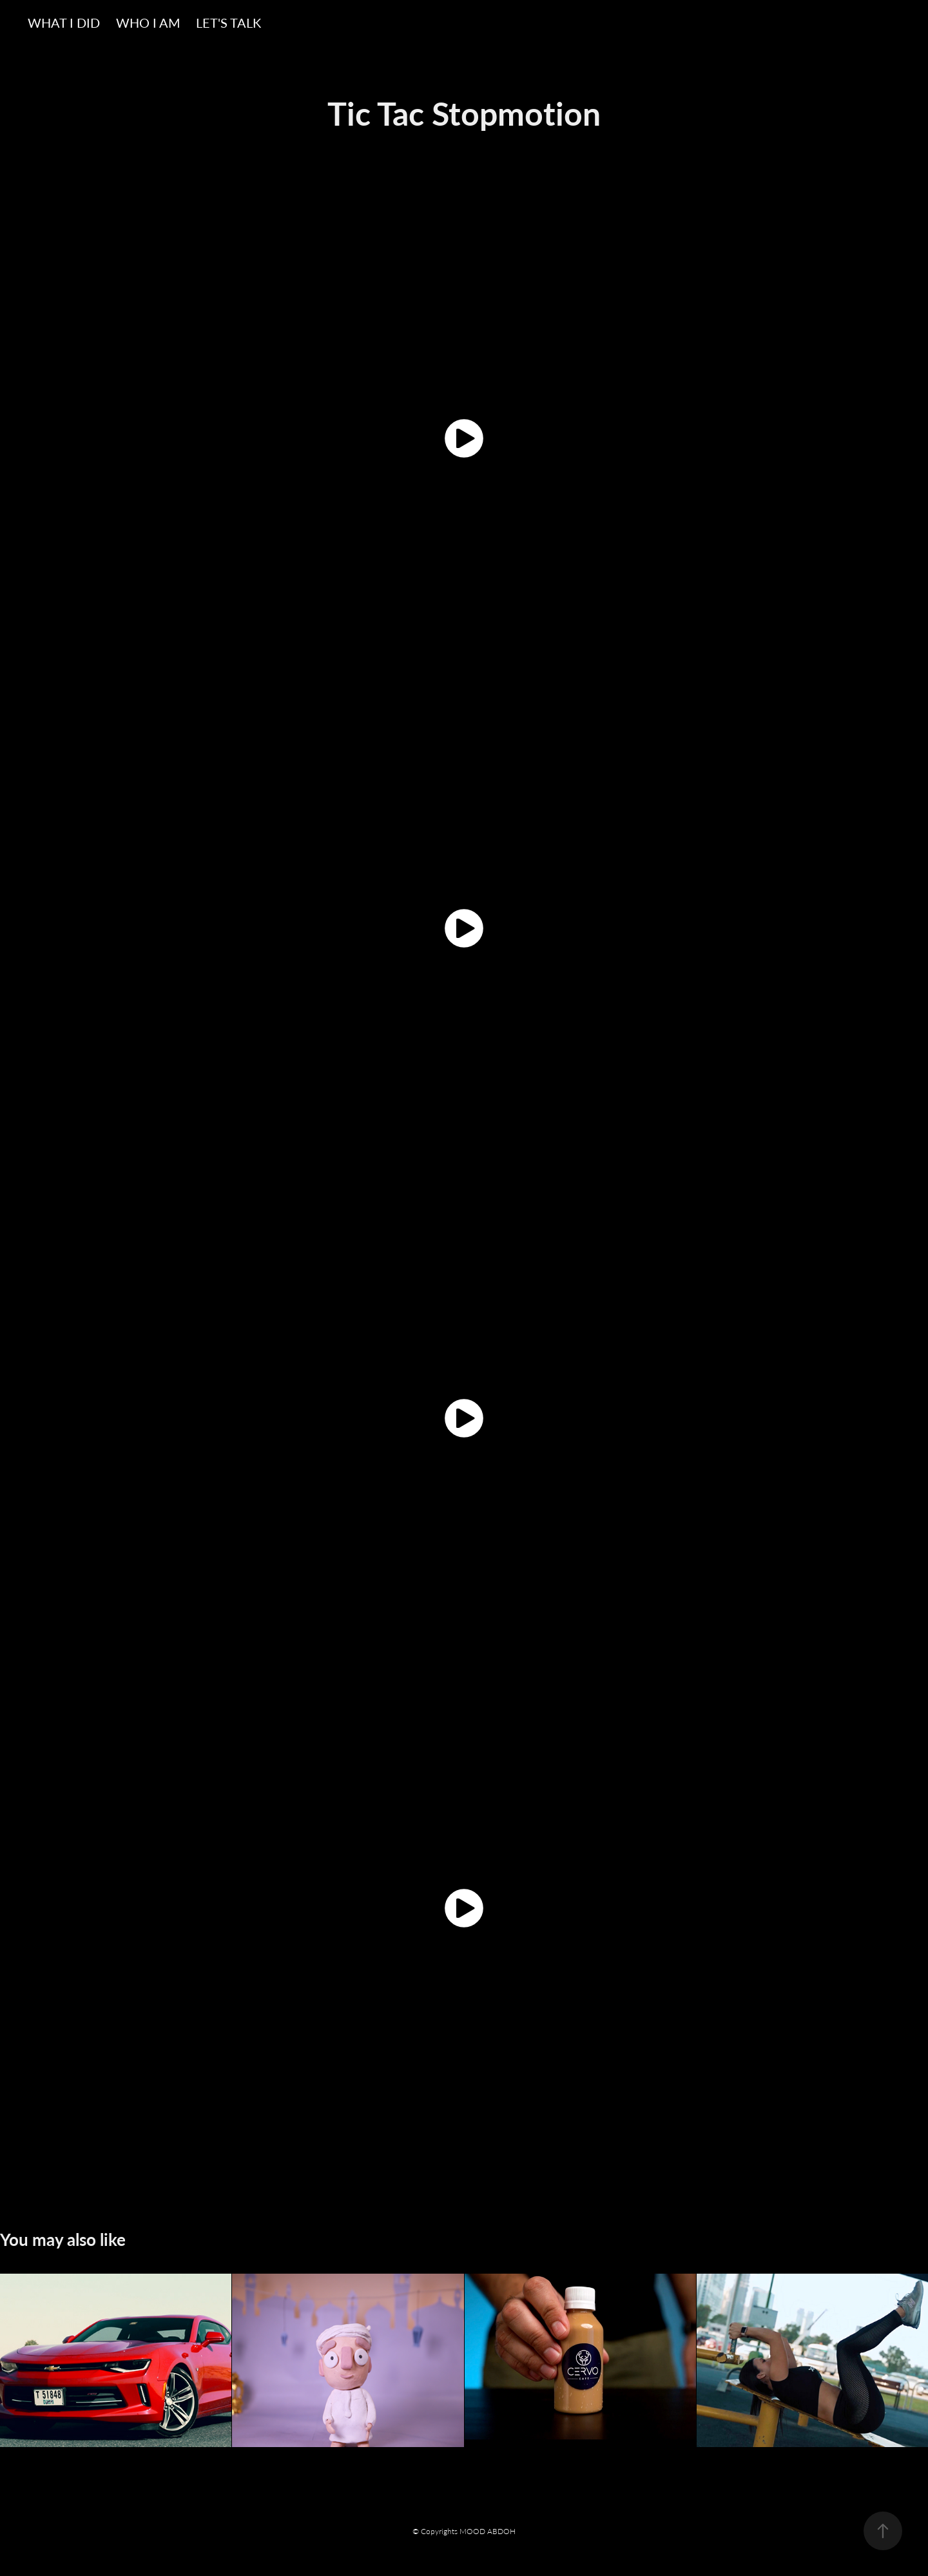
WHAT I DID (64, 22)
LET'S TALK (228, 22)
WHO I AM (148, 22)
